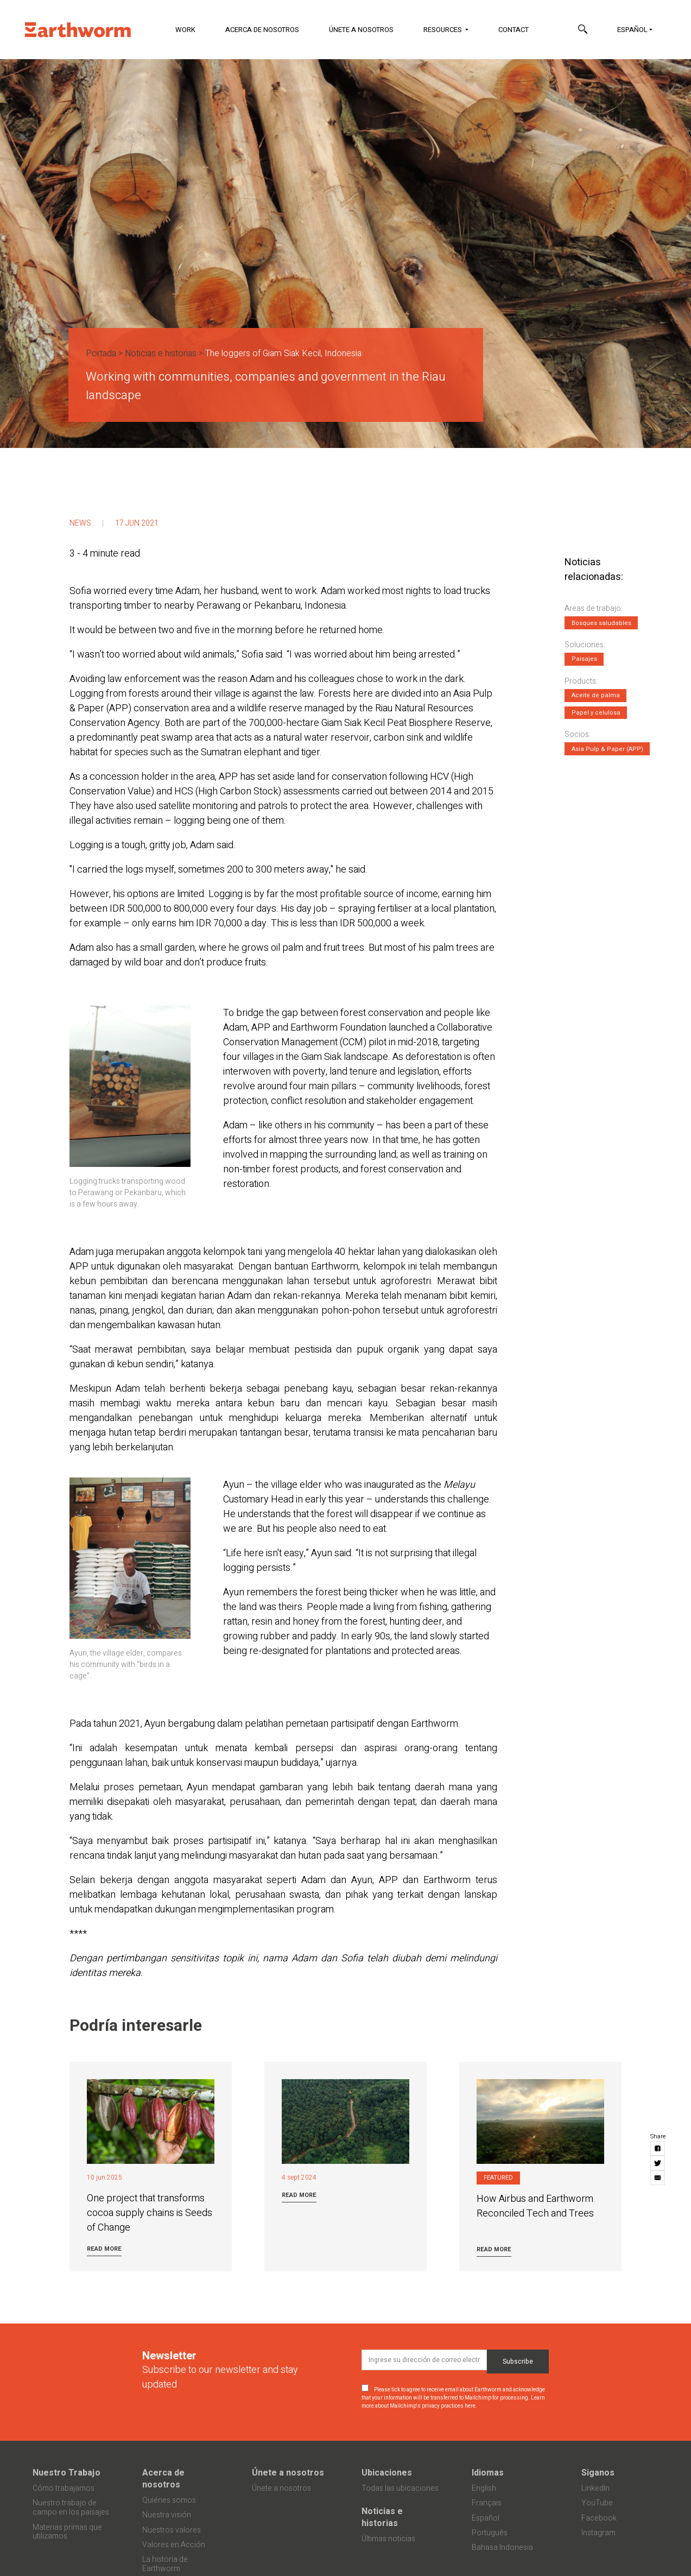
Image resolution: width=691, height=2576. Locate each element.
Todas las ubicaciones (400, 2488)
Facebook (599, 2518)
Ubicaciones (387, 2472)
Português (490, 2533)
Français (487, 2503)
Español (632, 29)
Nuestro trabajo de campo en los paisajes (71, 2507)
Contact (513, 29)
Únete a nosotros (361, 29)
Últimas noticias (388, 2539)
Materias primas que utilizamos (67, 2532)
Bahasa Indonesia (502, 2547)
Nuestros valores (171, 2530)
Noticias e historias (160, 353)
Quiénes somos (169, 2500)
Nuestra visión (166, 2515)
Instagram (598, 2533)
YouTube (597, 2503)
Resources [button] (443, 29)
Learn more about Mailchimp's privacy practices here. (453, 2402)
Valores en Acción (173, 2544)
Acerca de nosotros (262, 29)
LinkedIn (595, 2488)
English (484, 2488)
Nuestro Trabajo (66, 2472)
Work (185, 29)
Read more (104, 2248)
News (80, 523)
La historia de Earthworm (165, 2564)
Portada (101, 353)
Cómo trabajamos (63, 2488)
